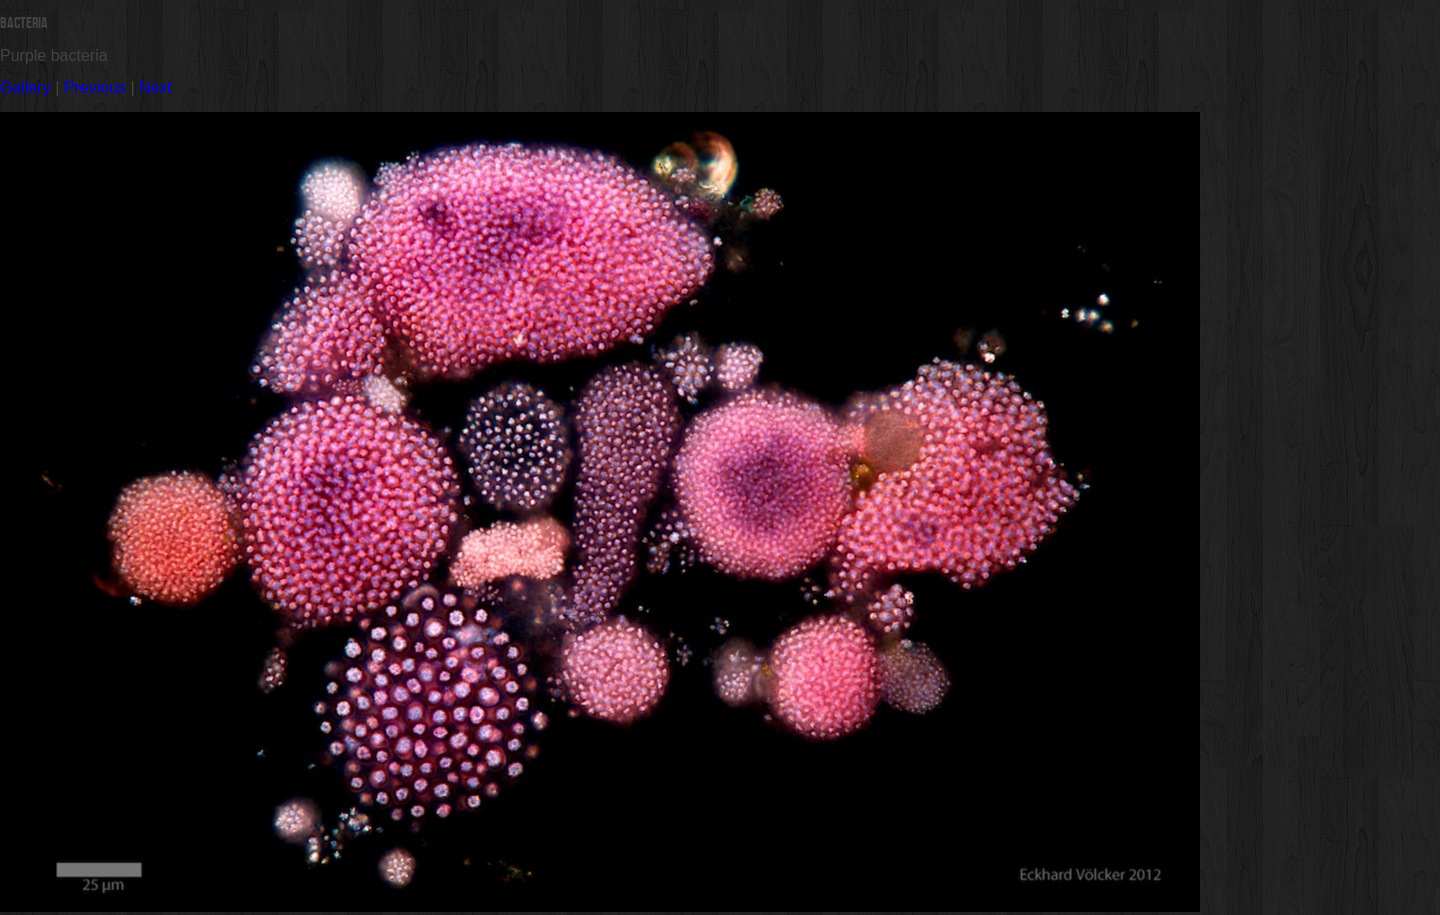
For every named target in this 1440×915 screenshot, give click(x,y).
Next (155, 87)
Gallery (25, 87)
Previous (95, 87)
